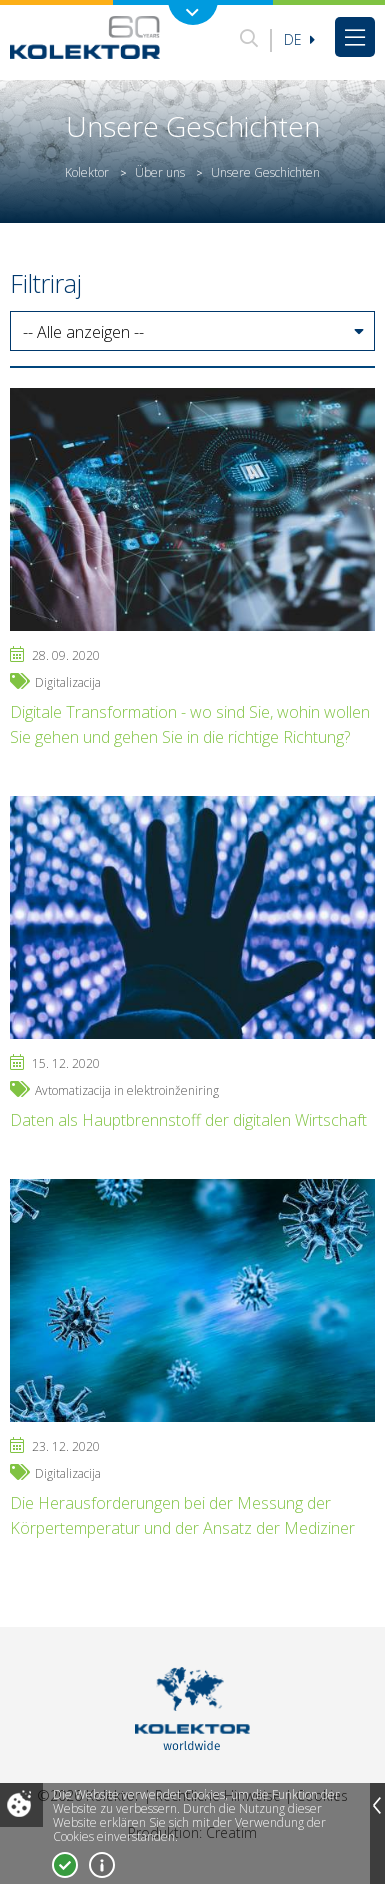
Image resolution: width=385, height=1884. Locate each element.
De (299, 39)
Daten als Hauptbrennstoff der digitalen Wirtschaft (188, 1120)
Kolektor (87, 172)
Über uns (160, 172)
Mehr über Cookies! (102, 1865)
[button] (192, 332)
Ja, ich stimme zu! (65, 1865)
